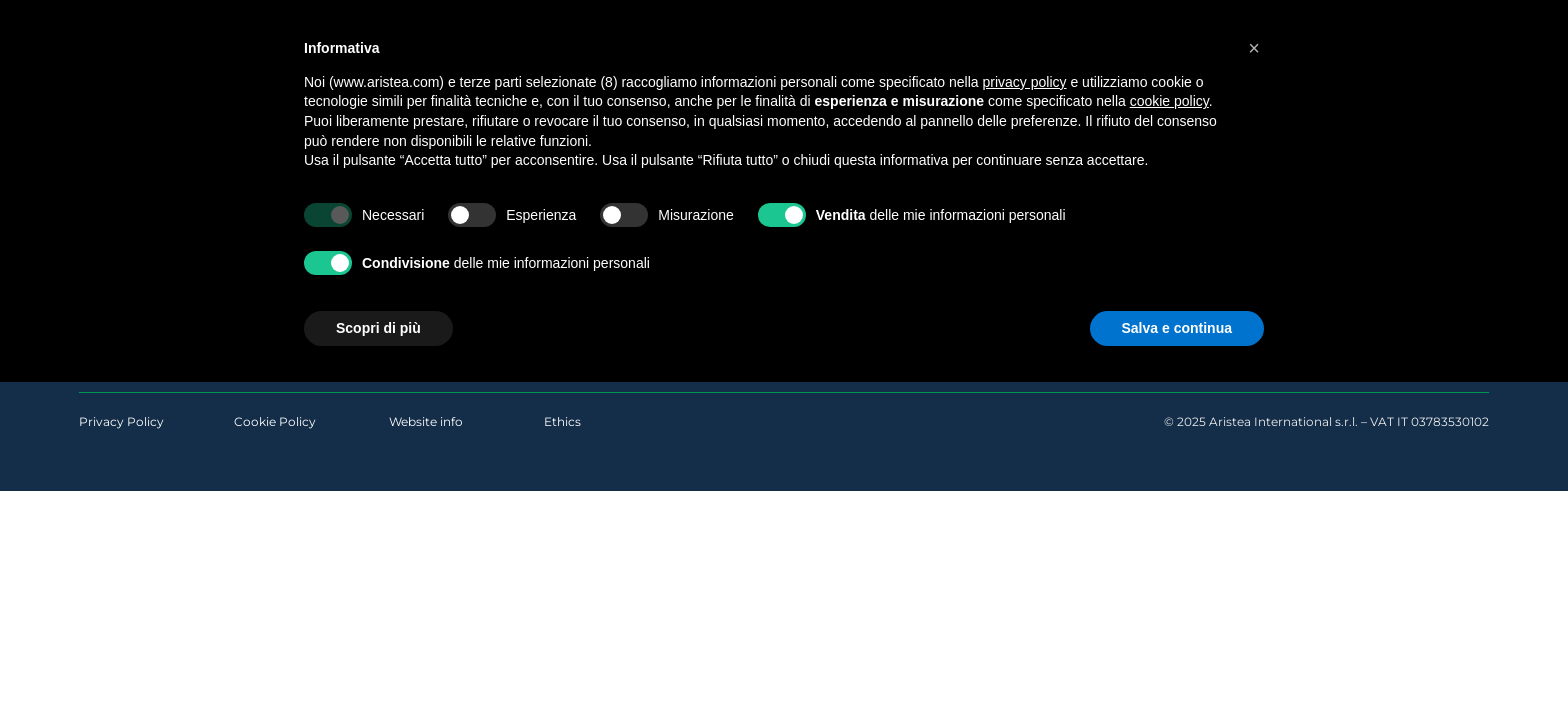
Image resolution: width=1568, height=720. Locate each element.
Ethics (562, 421)
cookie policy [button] (1169, 101)
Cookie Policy (275, 421)
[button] (1254, 48)
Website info (426, 421)
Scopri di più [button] (378, 328)
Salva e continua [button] (1177, 328)
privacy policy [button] (1025, 82)
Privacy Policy (121, 421)
